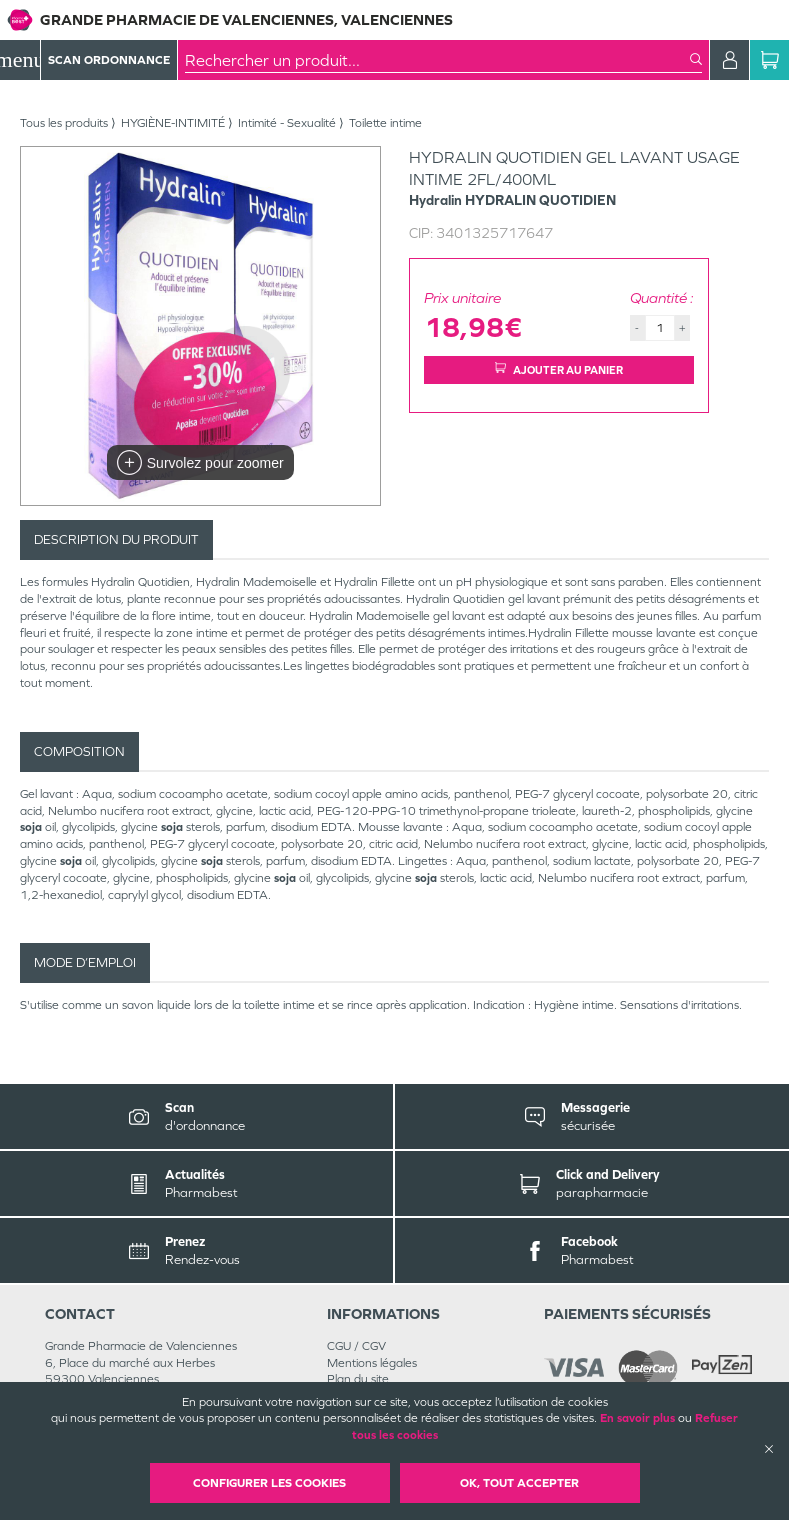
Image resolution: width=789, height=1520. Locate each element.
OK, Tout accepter (519, 1483)
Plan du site (358, 1379)
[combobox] (437, 60)
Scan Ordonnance (109, 60)
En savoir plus (637, 1418)
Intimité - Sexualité (287, 123)
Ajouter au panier (559, 369)
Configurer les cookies (269, 1483)
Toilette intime (385, 123)
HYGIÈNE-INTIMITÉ (173, 123)
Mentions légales (372, 1363)
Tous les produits (64, 123)
